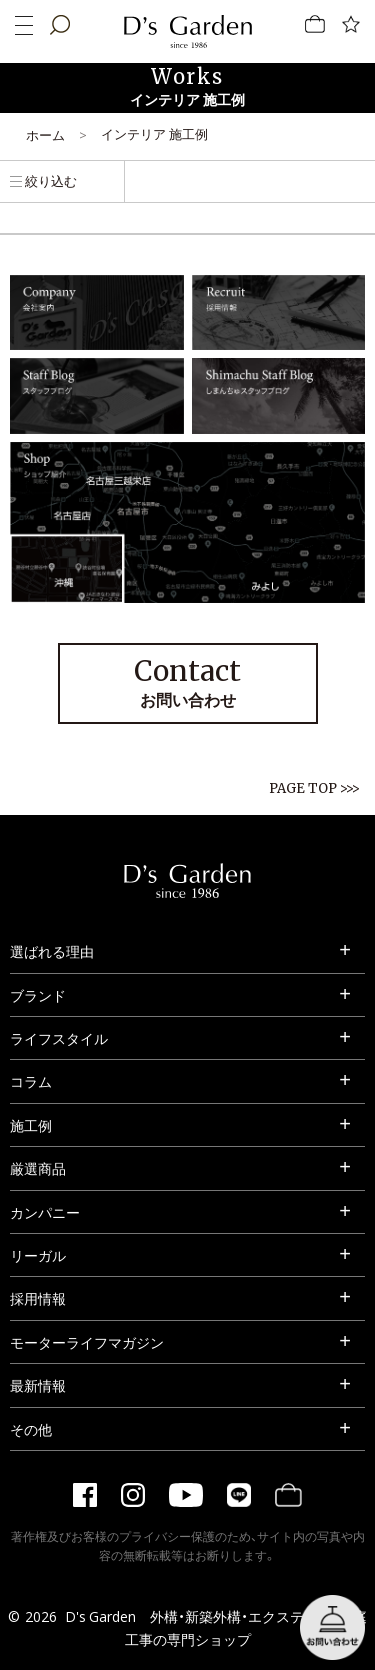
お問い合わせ (188, 682)
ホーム (45, 134)
